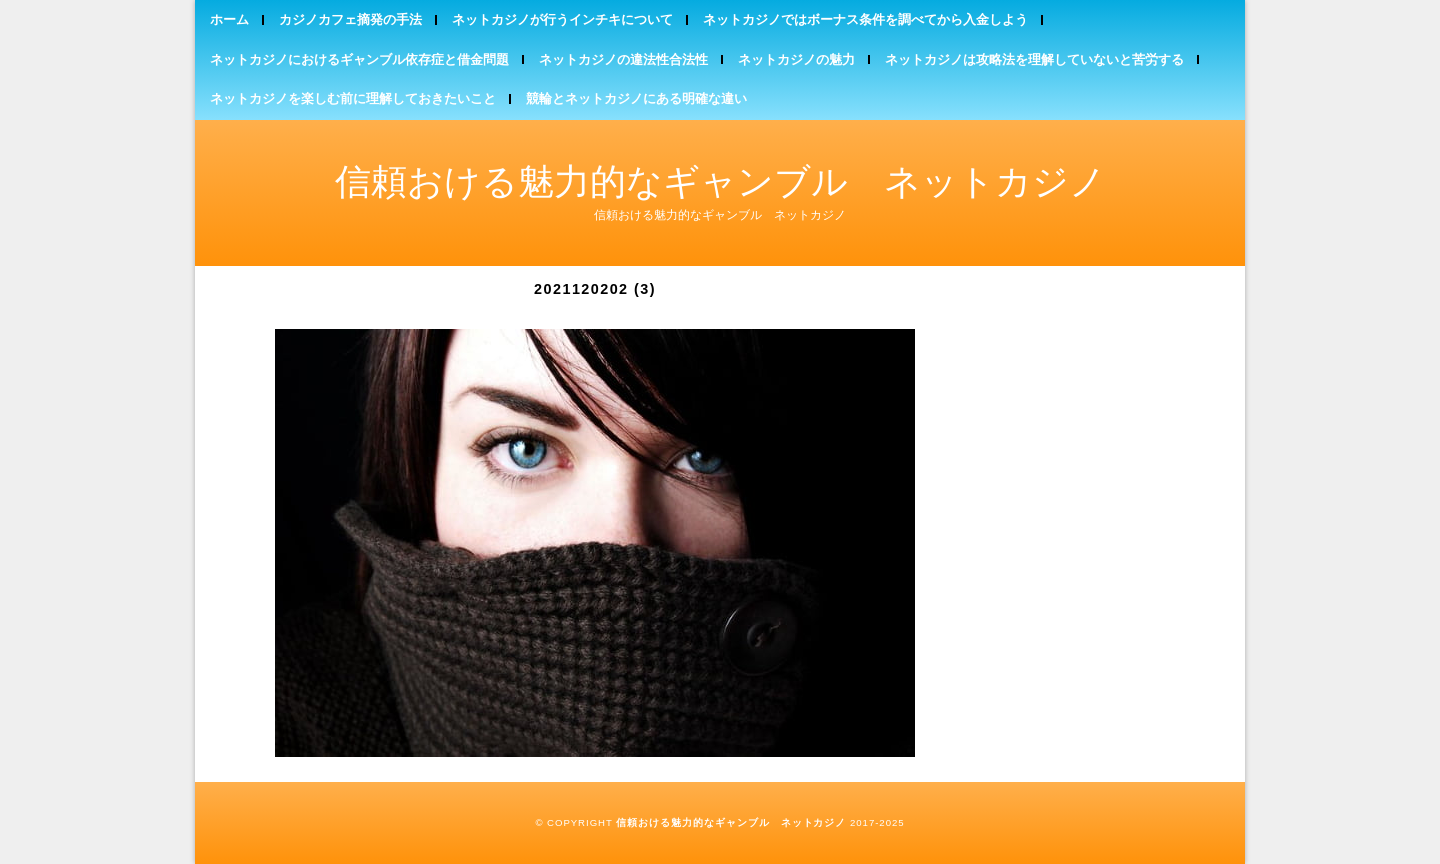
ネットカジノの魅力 (796, 59)
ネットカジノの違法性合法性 (623, 59)
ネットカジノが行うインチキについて (562, 19)
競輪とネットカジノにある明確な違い (636, 98)
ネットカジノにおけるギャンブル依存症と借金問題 (359, 59)
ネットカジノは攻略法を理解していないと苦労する (1034, 59)
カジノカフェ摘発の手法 (350, 19)
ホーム (229, 19)
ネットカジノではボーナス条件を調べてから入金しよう (865, 19)
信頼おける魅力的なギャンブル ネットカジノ (720, 181)
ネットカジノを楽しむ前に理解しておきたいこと (353, 98)
